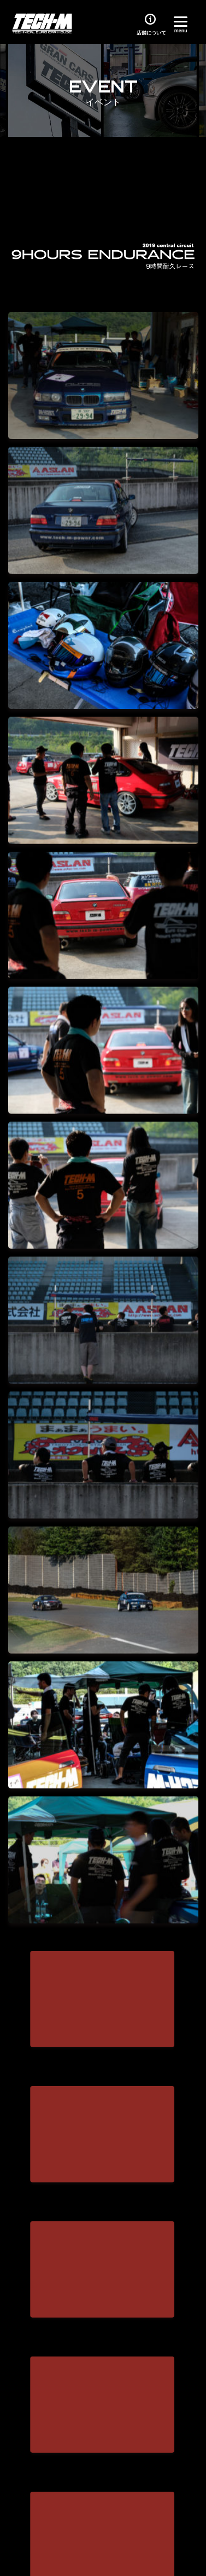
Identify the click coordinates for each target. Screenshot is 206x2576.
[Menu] (181, 23)
